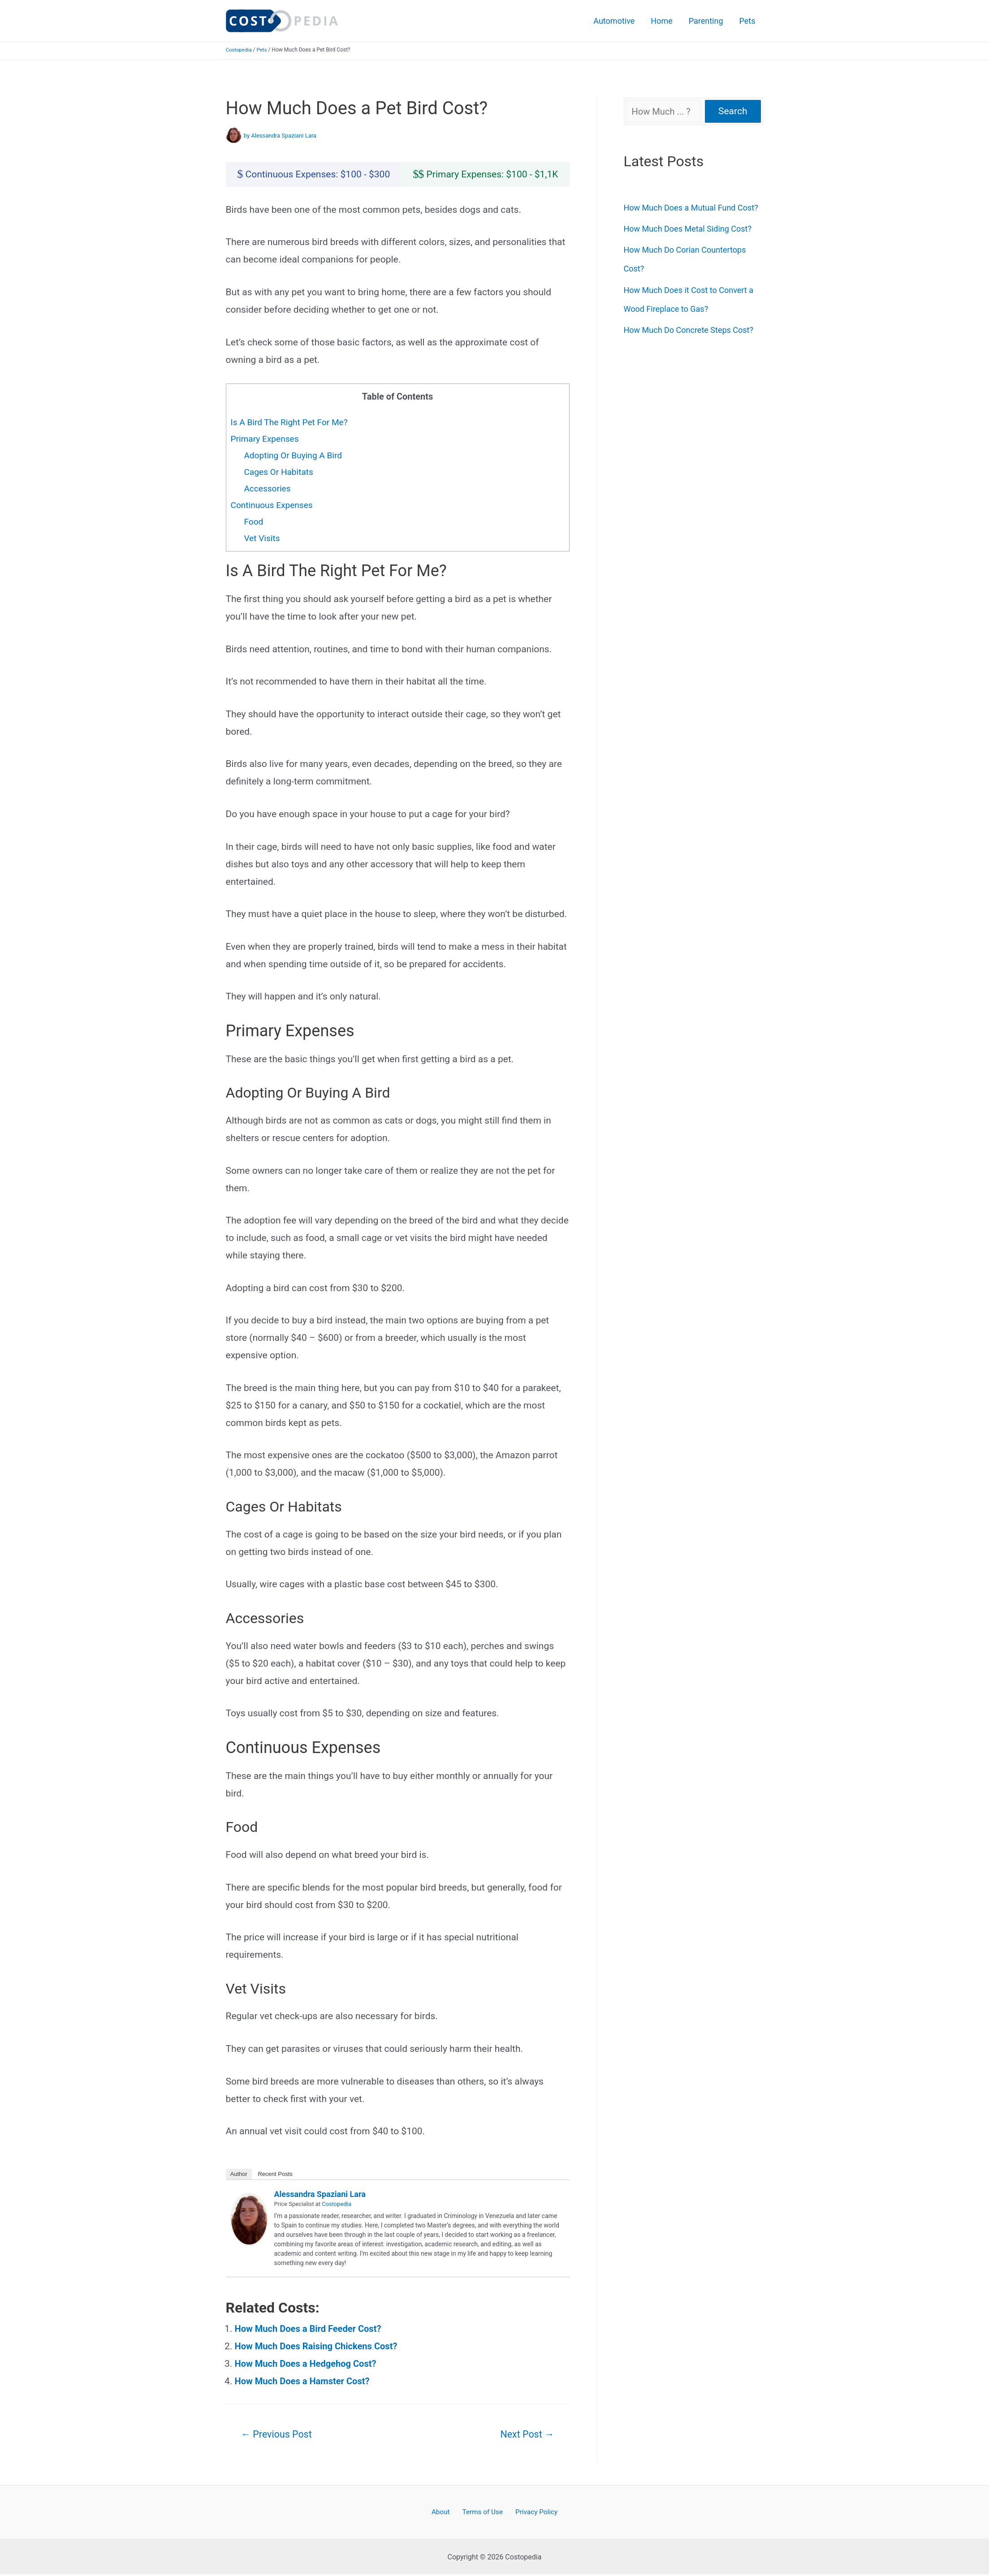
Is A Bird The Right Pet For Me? (292, 422)
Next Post (525, 2435)
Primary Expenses (266, 438)
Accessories (268, 488)
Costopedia (239, 50)
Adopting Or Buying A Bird (295, 455)
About (444, 2513)
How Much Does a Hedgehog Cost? (309, 2363)
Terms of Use (482, 2513)
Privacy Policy (532, 2513)
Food (254, 521)
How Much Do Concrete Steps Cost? (688, 330)
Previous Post (278, 2435)
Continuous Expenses (273, 505)
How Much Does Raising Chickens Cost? (320, 2346)
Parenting (706, 21)
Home (661, 21)
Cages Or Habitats (280, 471)
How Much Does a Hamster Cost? (305, 2381)
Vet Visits (262, 538)
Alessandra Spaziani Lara (320, 2194)
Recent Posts (275, 2174)
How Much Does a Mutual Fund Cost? (691, 207)
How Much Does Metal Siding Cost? (687, 228)
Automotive (614, 21)
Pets (747, 21)
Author (238, 2174)
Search (732, 111)
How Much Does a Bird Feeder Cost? (311, 2328)
